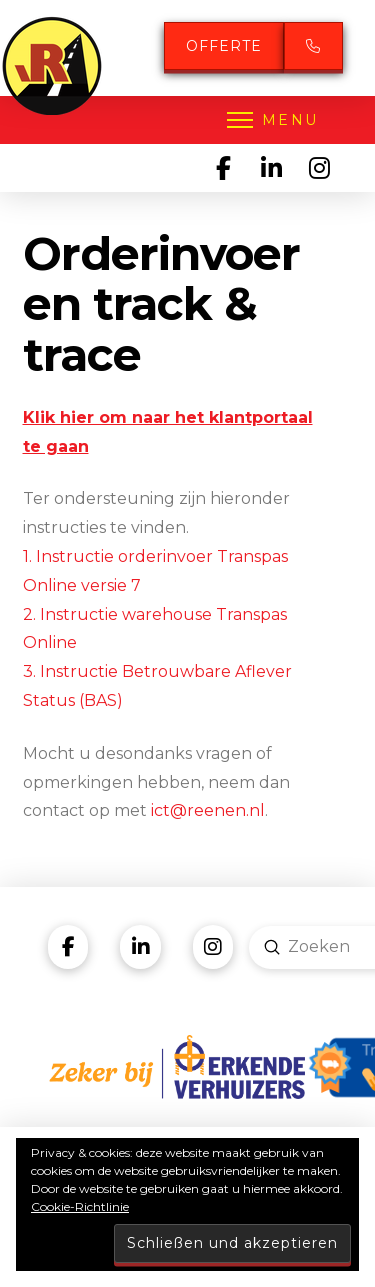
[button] (271, 120)
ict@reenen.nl (208, 810)
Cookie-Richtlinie (80, 1206)
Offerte (224, 46)
